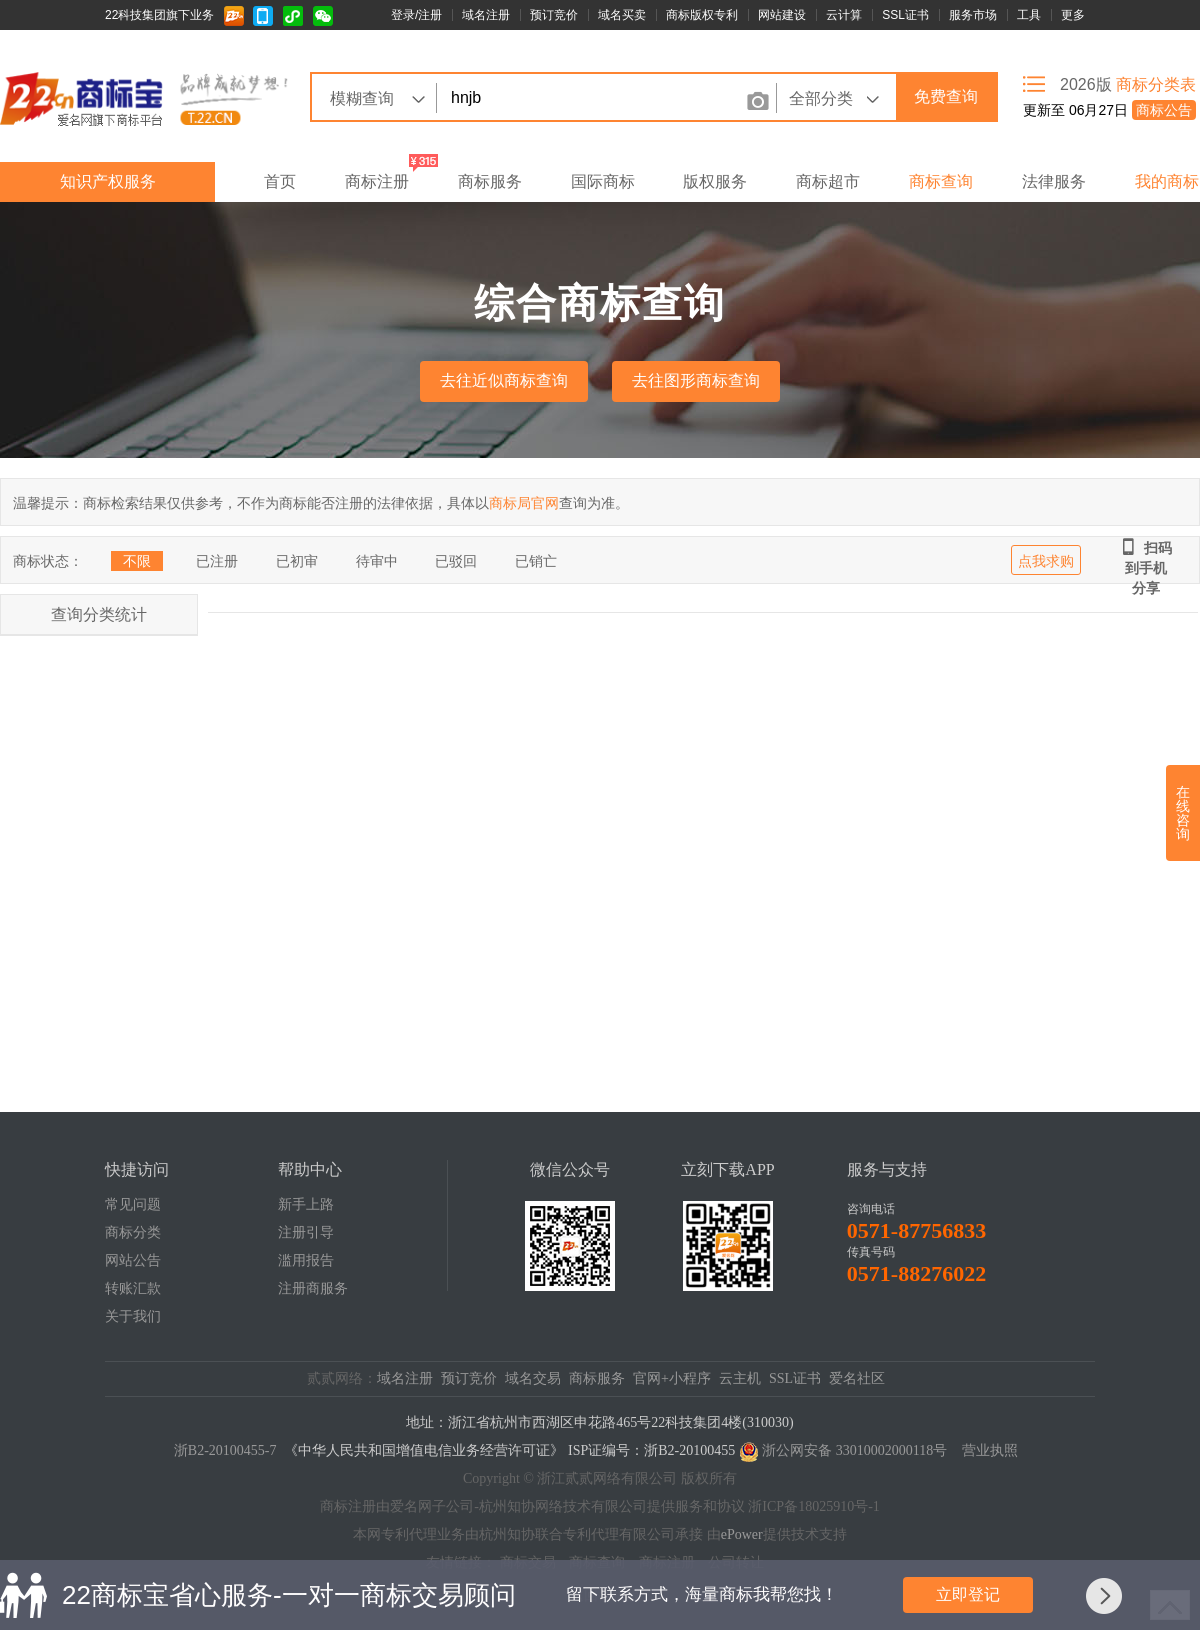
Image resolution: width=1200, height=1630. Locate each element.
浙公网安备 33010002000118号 (854, 1450)
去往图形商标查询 (696, 380)
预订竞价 (554, 15)
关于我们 (133, 1316)
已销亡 (536, 561)
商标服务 (490, 181)
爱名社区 (857, 1378)
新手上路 (306, 1204)
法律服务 (1054, 181)
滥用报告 (306, 1260)
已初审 (297, 561)
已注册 (217, 561)
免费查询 (946, 96)
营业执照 (990, 1450)
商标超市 (828, 181)
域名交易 (533, 1378)
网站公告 (133, 1260)
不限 (137, 561)
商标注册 (377, 181)
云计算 (844, 15)
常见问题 (133, 1204)
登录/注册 (416, 15)
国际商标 (603, 181)
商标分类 (133, 1232)
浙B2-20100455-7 (225, 1450)
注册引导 (306, 1232)
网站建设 (782, 15)
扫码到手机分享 (1146, 548)
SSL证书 (905, 15)
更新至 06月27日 (1109, 110)
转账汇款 (133, 1288)
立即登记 (968, 1594)
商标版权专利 (702, 15)
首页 (280, 181)
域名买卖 (622, 15)
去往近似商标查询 (504, 380)
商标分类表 (1156, 84)
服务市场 (973, 15)
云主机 (740, 1378)
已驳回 (456, 561)
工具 (1029, 15)
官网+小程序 (672, 1378)
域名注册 (486, 15)
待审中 (377, 561)
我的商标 (1167, 181)
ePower (742, 1534)
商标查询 (941, 181)
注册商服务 (313, 1288)
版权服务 (715, 181)
